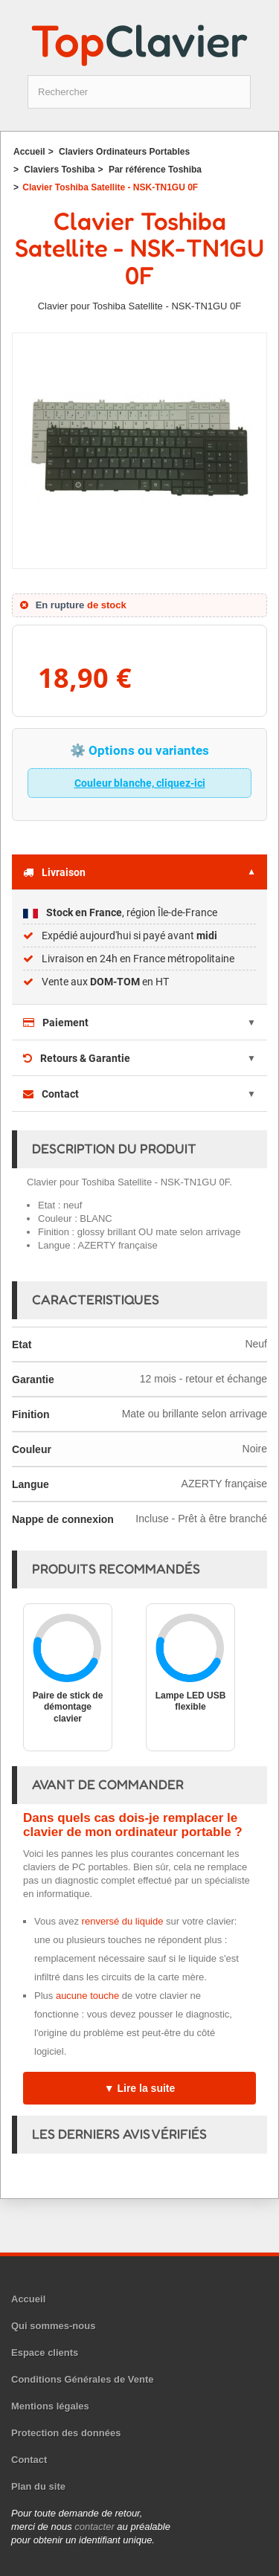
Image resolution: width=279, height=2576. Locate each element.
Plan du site (38, 2486)
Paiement (56, 1022)
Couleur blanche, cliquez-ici (139, 783)
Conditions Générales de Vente (82, 2379)
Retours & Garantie (76, 1058)
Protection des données (66, 2432)
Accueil (28, 2299)
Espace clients (44, 2352)
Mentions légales (50, 2406)
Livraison (54, 872)
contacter (94, 2526)
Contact (51, 1094)
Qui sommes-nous (53, 2325)
